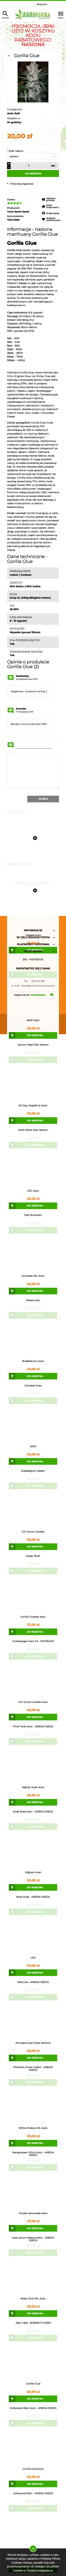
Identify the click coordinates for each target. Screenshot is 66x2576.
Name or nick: (10, 745)
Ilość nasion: (15, 151)
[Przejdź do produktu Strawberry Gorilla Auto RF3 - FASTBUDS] (33, 854)
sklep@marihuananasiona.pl (33, 985)
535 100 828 (33, 981)
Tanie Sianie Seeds (18, 211)
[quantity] (28, 165)
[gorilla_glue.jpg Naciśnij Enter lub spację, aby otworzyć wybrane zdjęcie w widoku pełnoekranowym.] (33, 82)
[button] (51, 199)
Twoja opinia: (11, 754)
